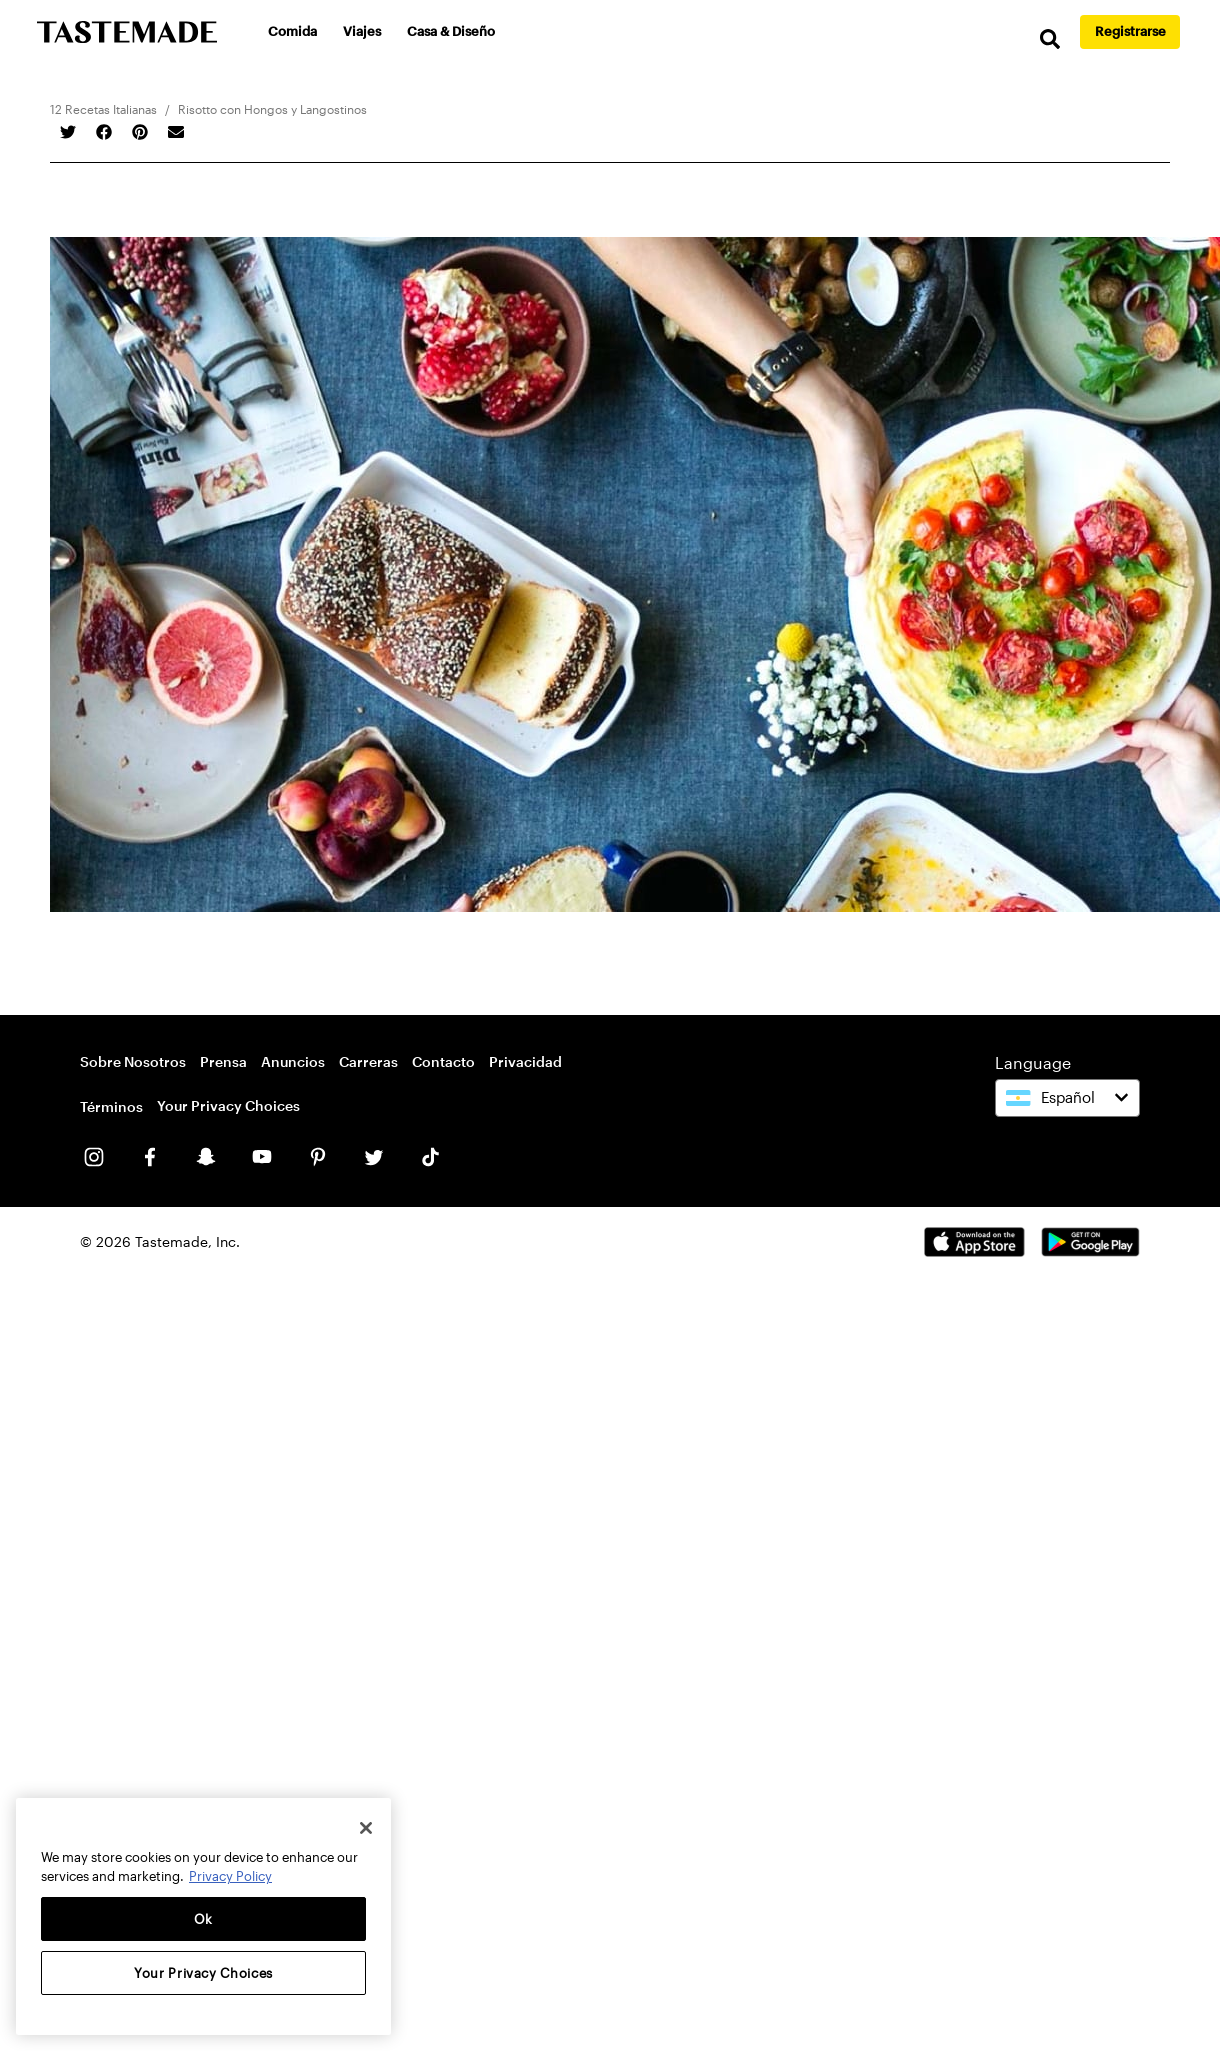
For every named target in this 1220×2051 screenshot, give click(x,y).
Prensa (223, 1061)
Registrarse (1130, 31)
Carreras (368, 1061)
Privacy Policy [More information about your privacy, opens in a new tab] (230, 1876)
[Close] (366, 1828)
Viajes (362, 31)
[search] (1050, 39)
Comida (292, 31)
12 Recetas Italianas (103, 109)
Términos (111, 1106)
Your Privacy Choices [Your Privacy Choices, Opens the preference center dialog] (203, 1973)
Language (1033, 1062)
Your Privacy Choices (228, 1105)
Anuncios (293, 1061)
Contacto (443, 1061)
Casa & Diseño (451, 31)
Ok (203, 1919)
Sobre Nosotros (133, 1061)
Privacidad (525, 1061)
